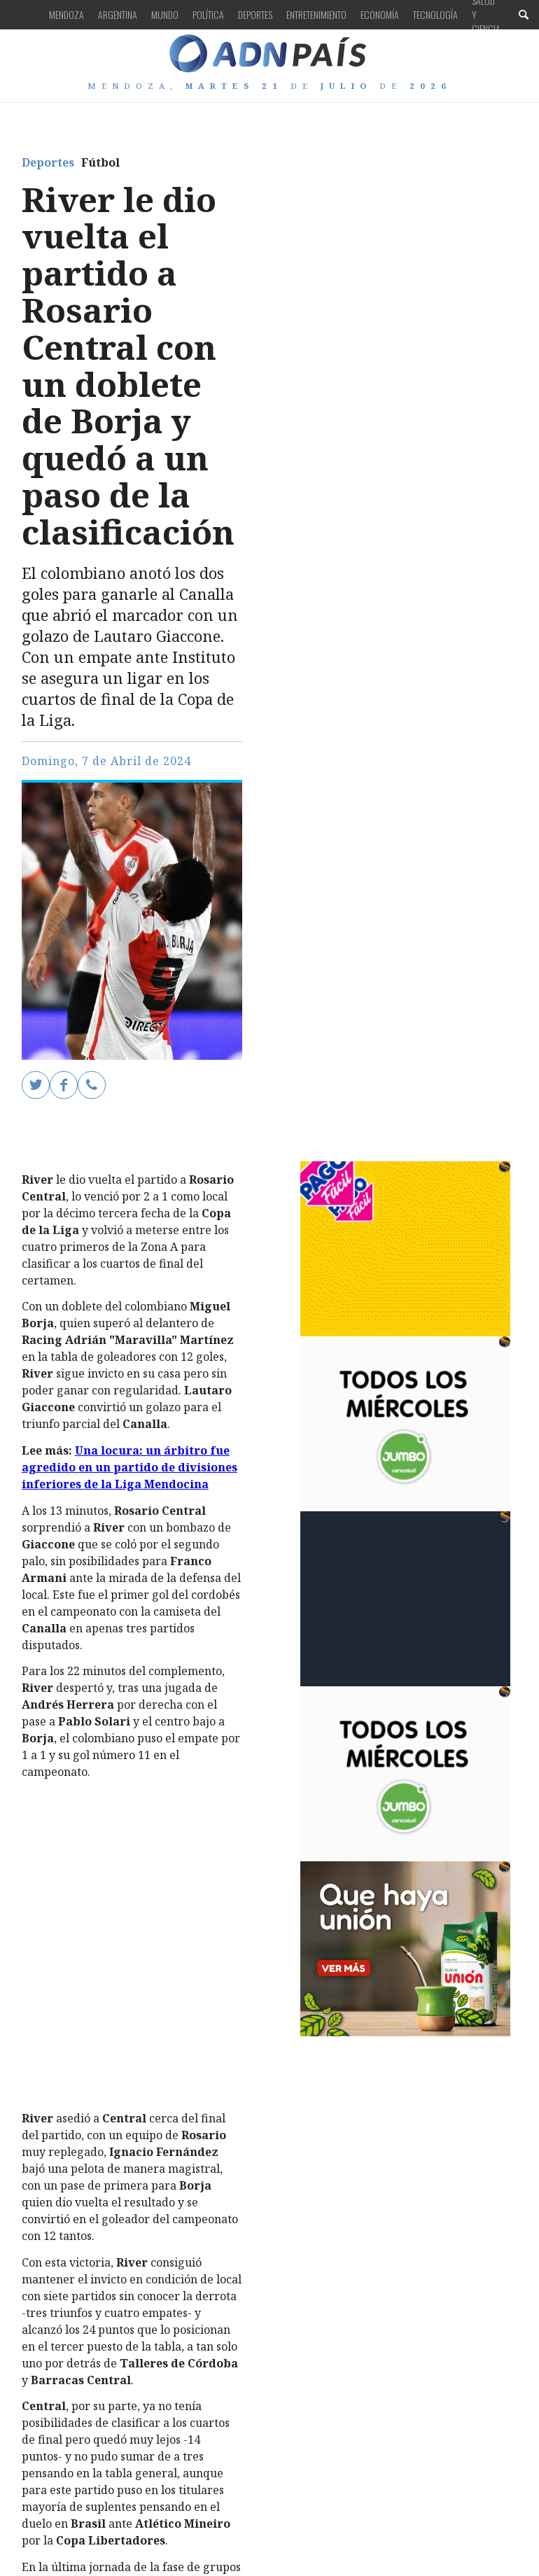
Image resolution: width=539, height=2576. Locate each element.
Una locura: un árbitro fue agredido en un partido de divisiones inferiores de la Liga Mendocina (129, 1467)
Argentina (117, 14)
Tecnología (435, 14)
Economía (379, 14)
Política (208, 14)
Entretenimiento (316, 14)
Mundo (164, 14)
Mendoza (66, 14)
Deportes (255, 14)
